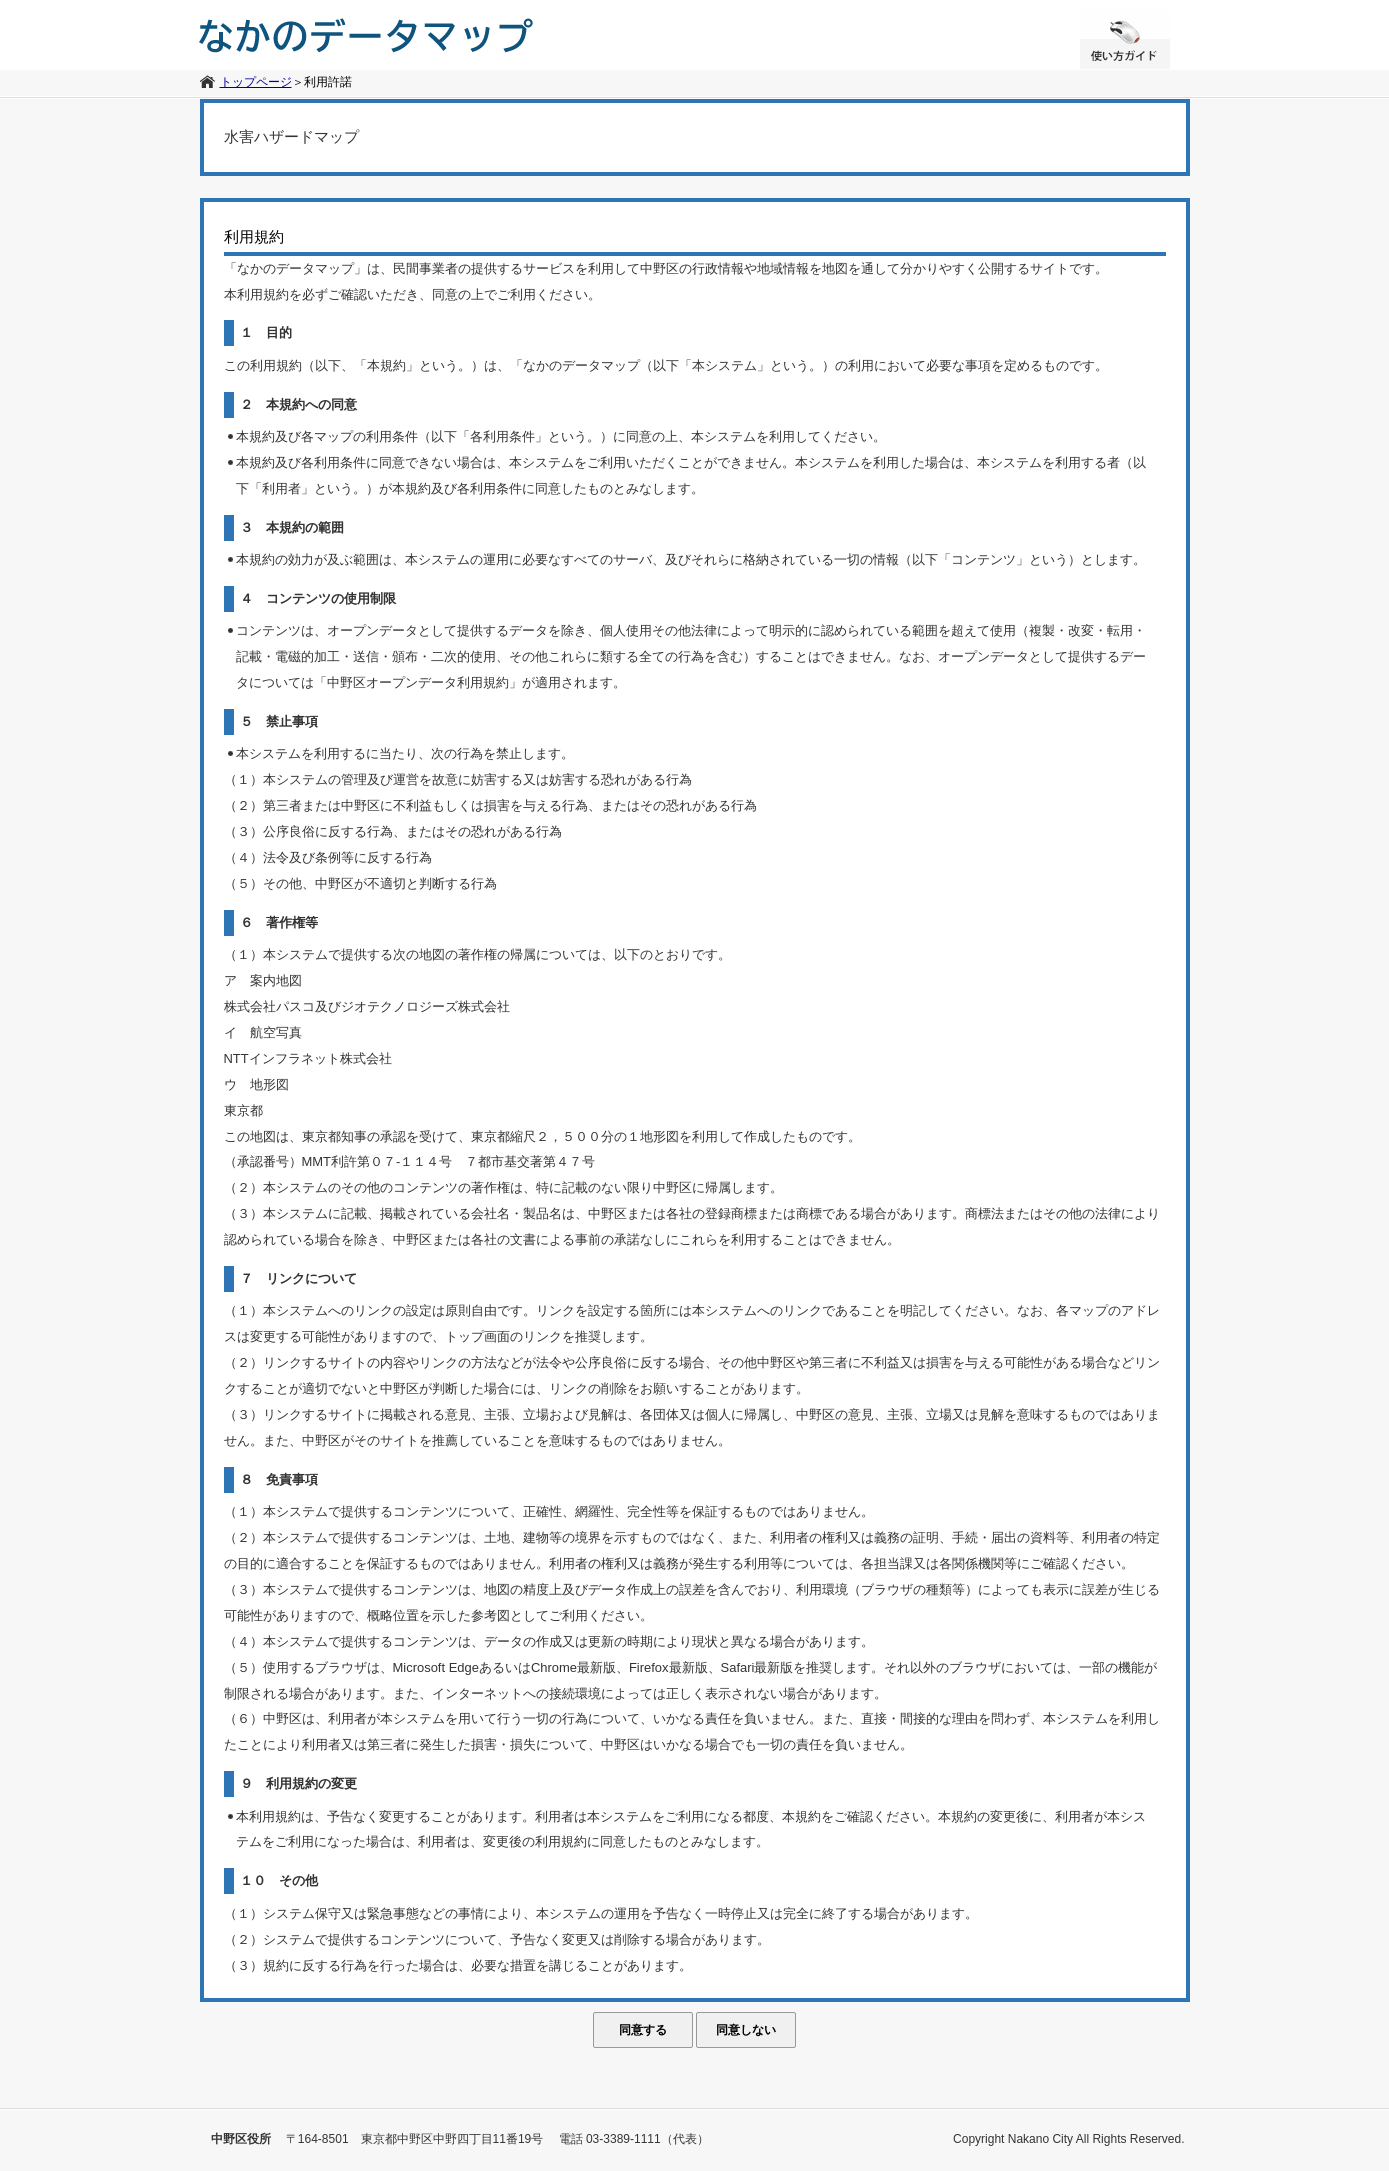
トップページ (256, 82)
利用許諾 (328, 82)
